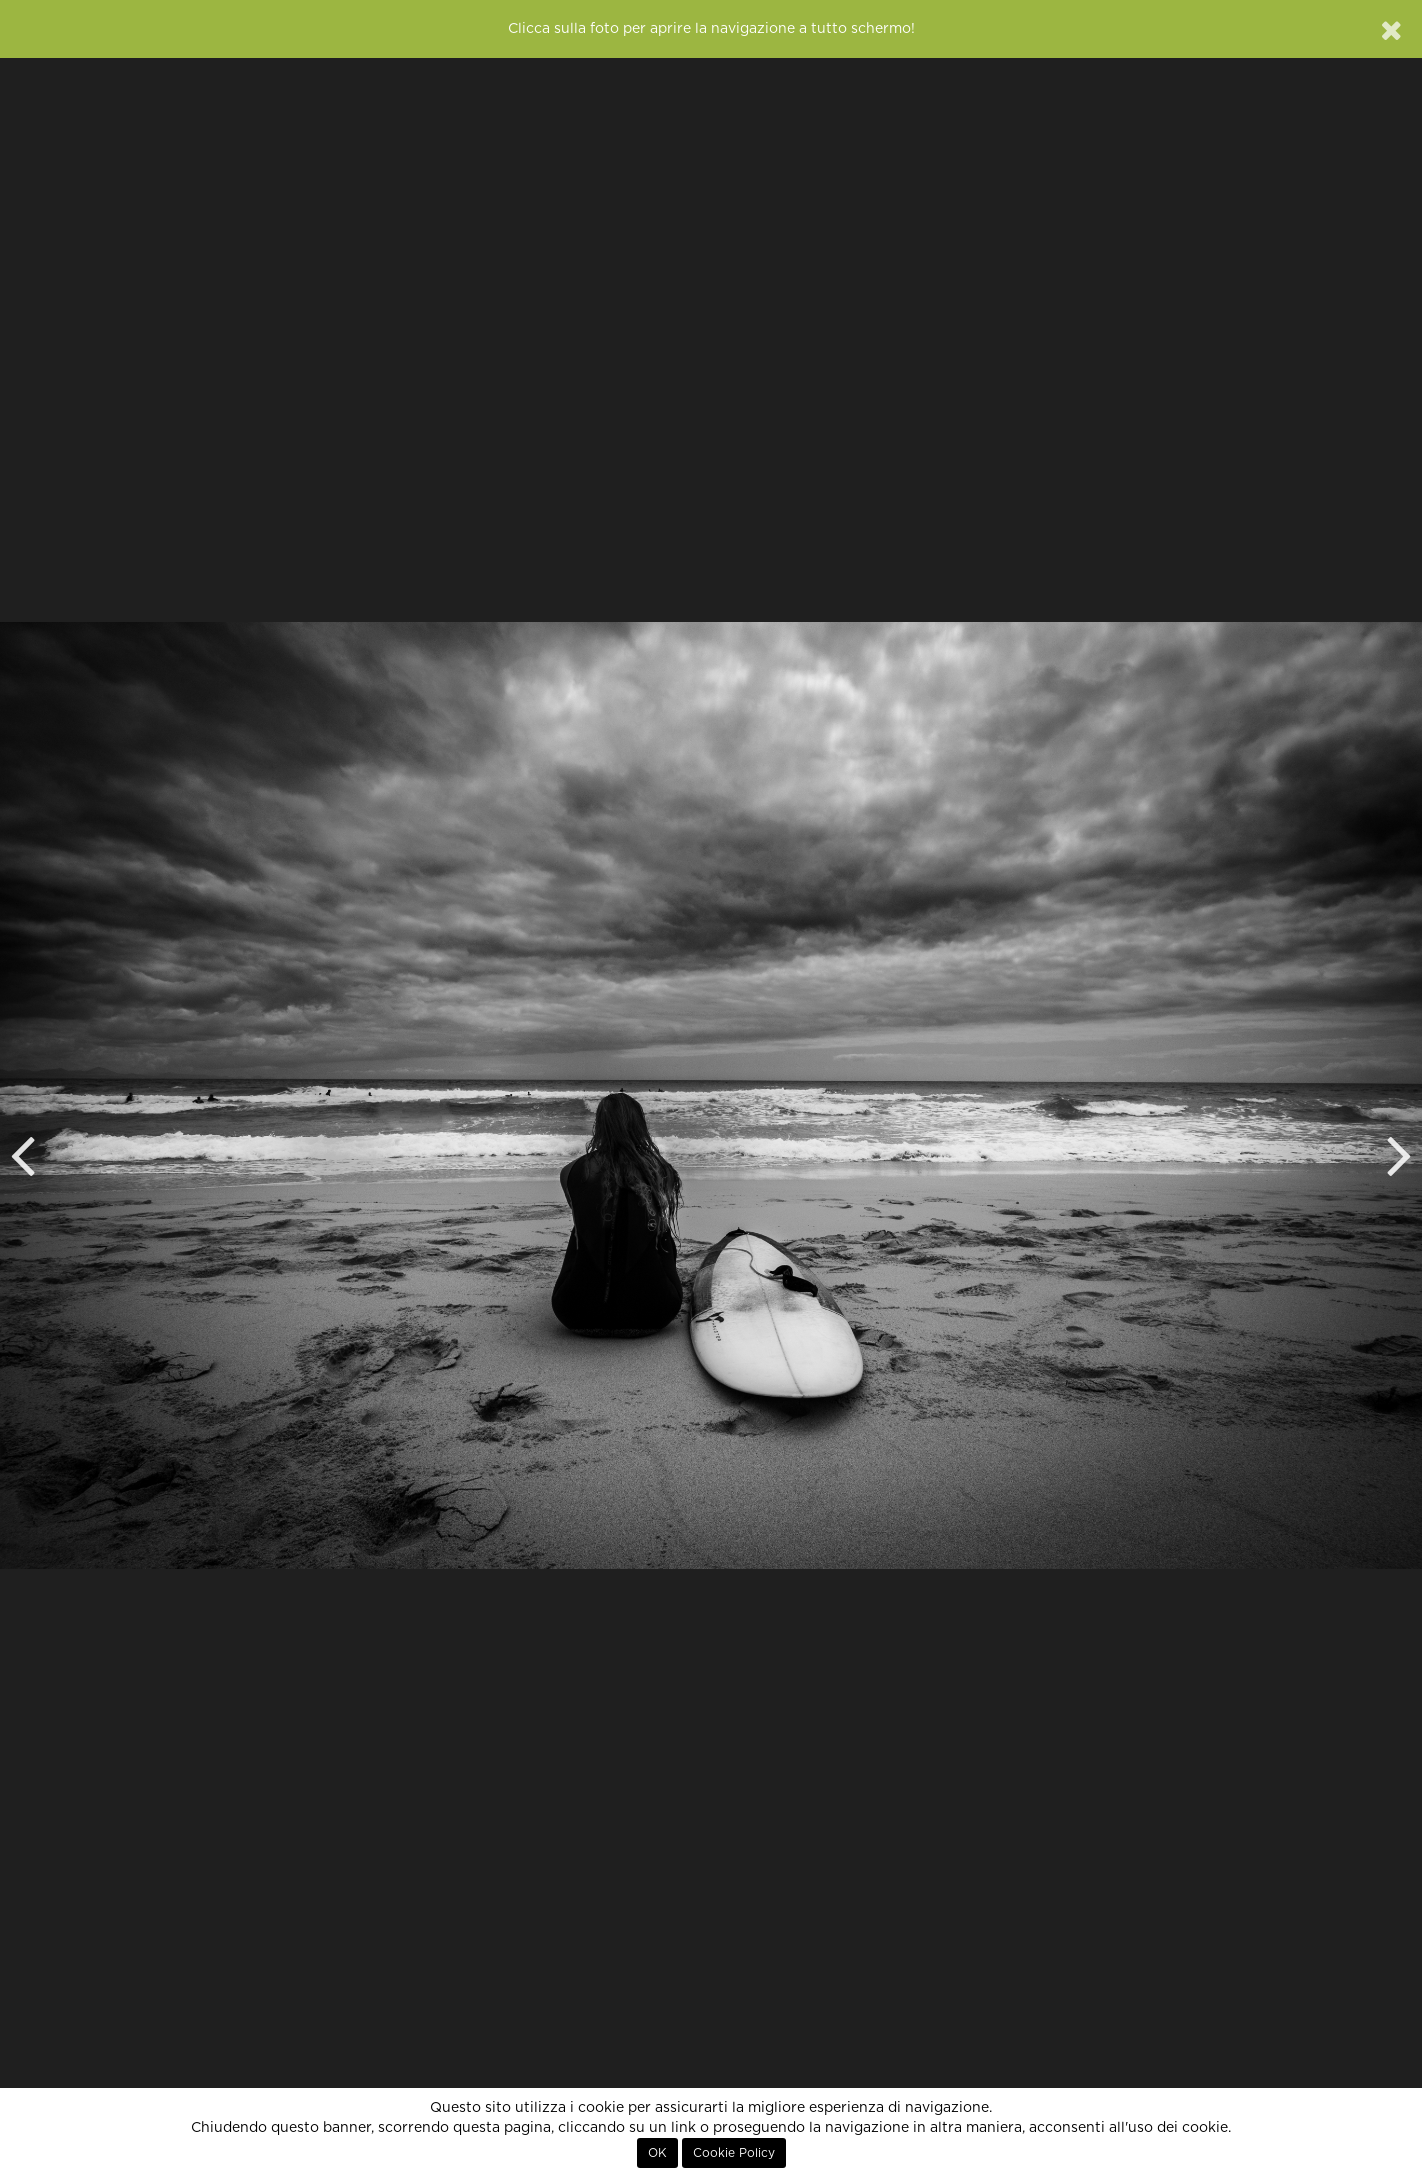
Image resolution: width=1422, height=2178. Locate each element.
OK (657, 2153)
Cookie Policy (734, 2153)
